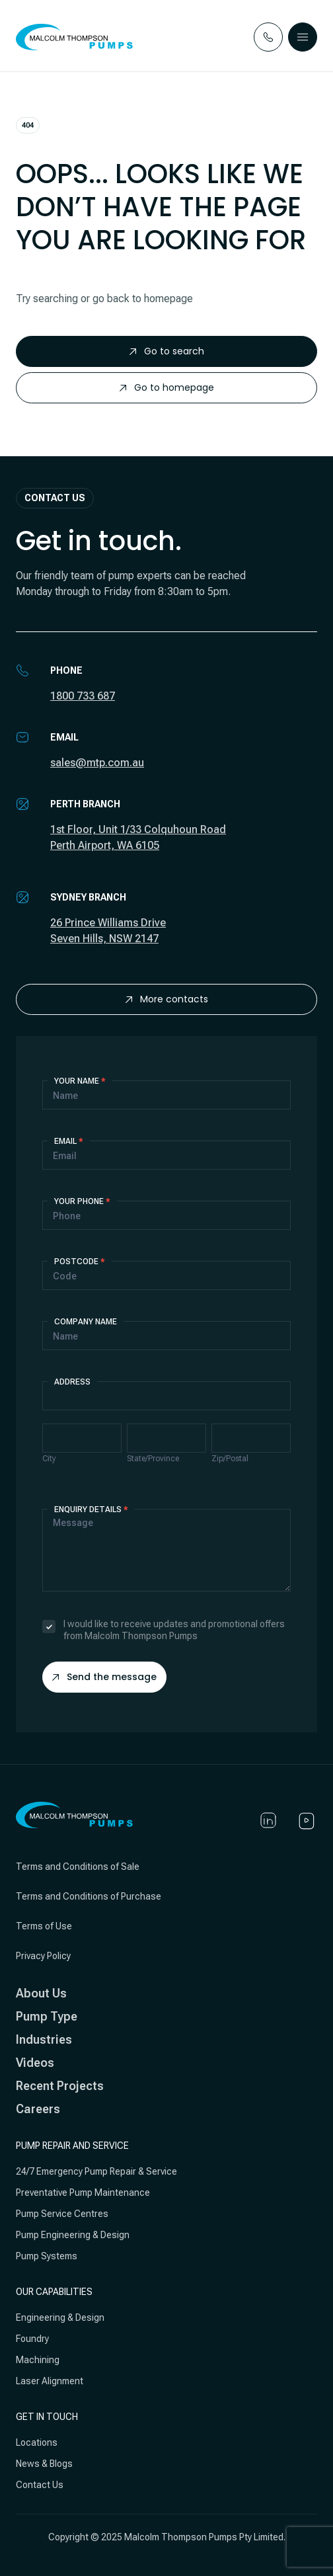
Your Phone (82, 1201)
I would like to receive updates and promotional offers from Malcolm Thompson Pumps (163, 1630)
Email (68, 1141)
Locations (36, 2442)
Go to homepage (167, 387)
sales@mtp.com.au (97, 762)
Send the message (104, 1676)
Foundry (32, 2338)
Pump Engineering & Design (73, 2235)
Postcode (79, 1261)
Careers (38, 2109)
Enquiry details (91, 1509)
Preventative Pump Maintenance (83, 2192)
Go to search (167, 351)
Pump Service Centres (62, 2213)
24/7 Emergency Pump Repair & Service (96, 2171)
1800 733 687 (82, 696)
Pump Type (46, 2016)
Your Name (80, 1081)
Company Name (85, 1321)
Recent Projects (60, 2086)
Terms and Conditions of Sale (77, 1866)
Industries (44, 2039)
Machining (37, 2360)
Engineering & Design (60, 2317)
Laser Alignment (49, 2381)
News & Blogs (44, 2463)
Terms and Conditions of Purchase (88, 1896)
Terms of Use (44, 1926)
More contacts (167, 999)
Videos (35, 2063)
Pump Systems (46, 2256)
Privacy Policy (43, 1956)
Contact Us (39, 2484)
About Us (41, 1993)
